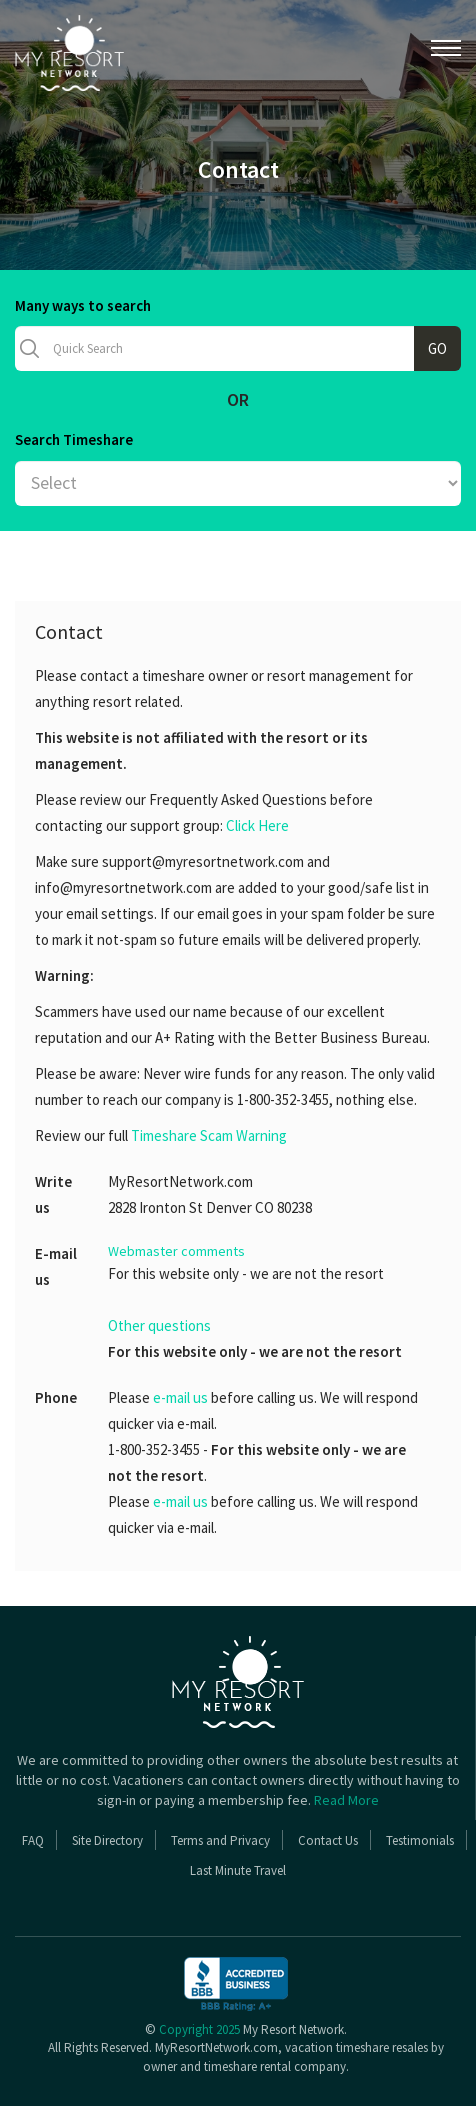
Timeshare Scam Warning (209, 1135)
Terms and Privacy (220, 1840)
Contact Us (328, 1840)
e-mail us (180, 1397)
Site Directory (107, 1840)
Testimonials (420, 1840)
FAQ (33, 1840)
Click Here (257, 825)
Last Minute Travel (238, 1870)
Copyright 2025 (199, 2029)
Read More (346, 1800)
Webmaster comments (176, 1251)
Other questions (159, 1325)
